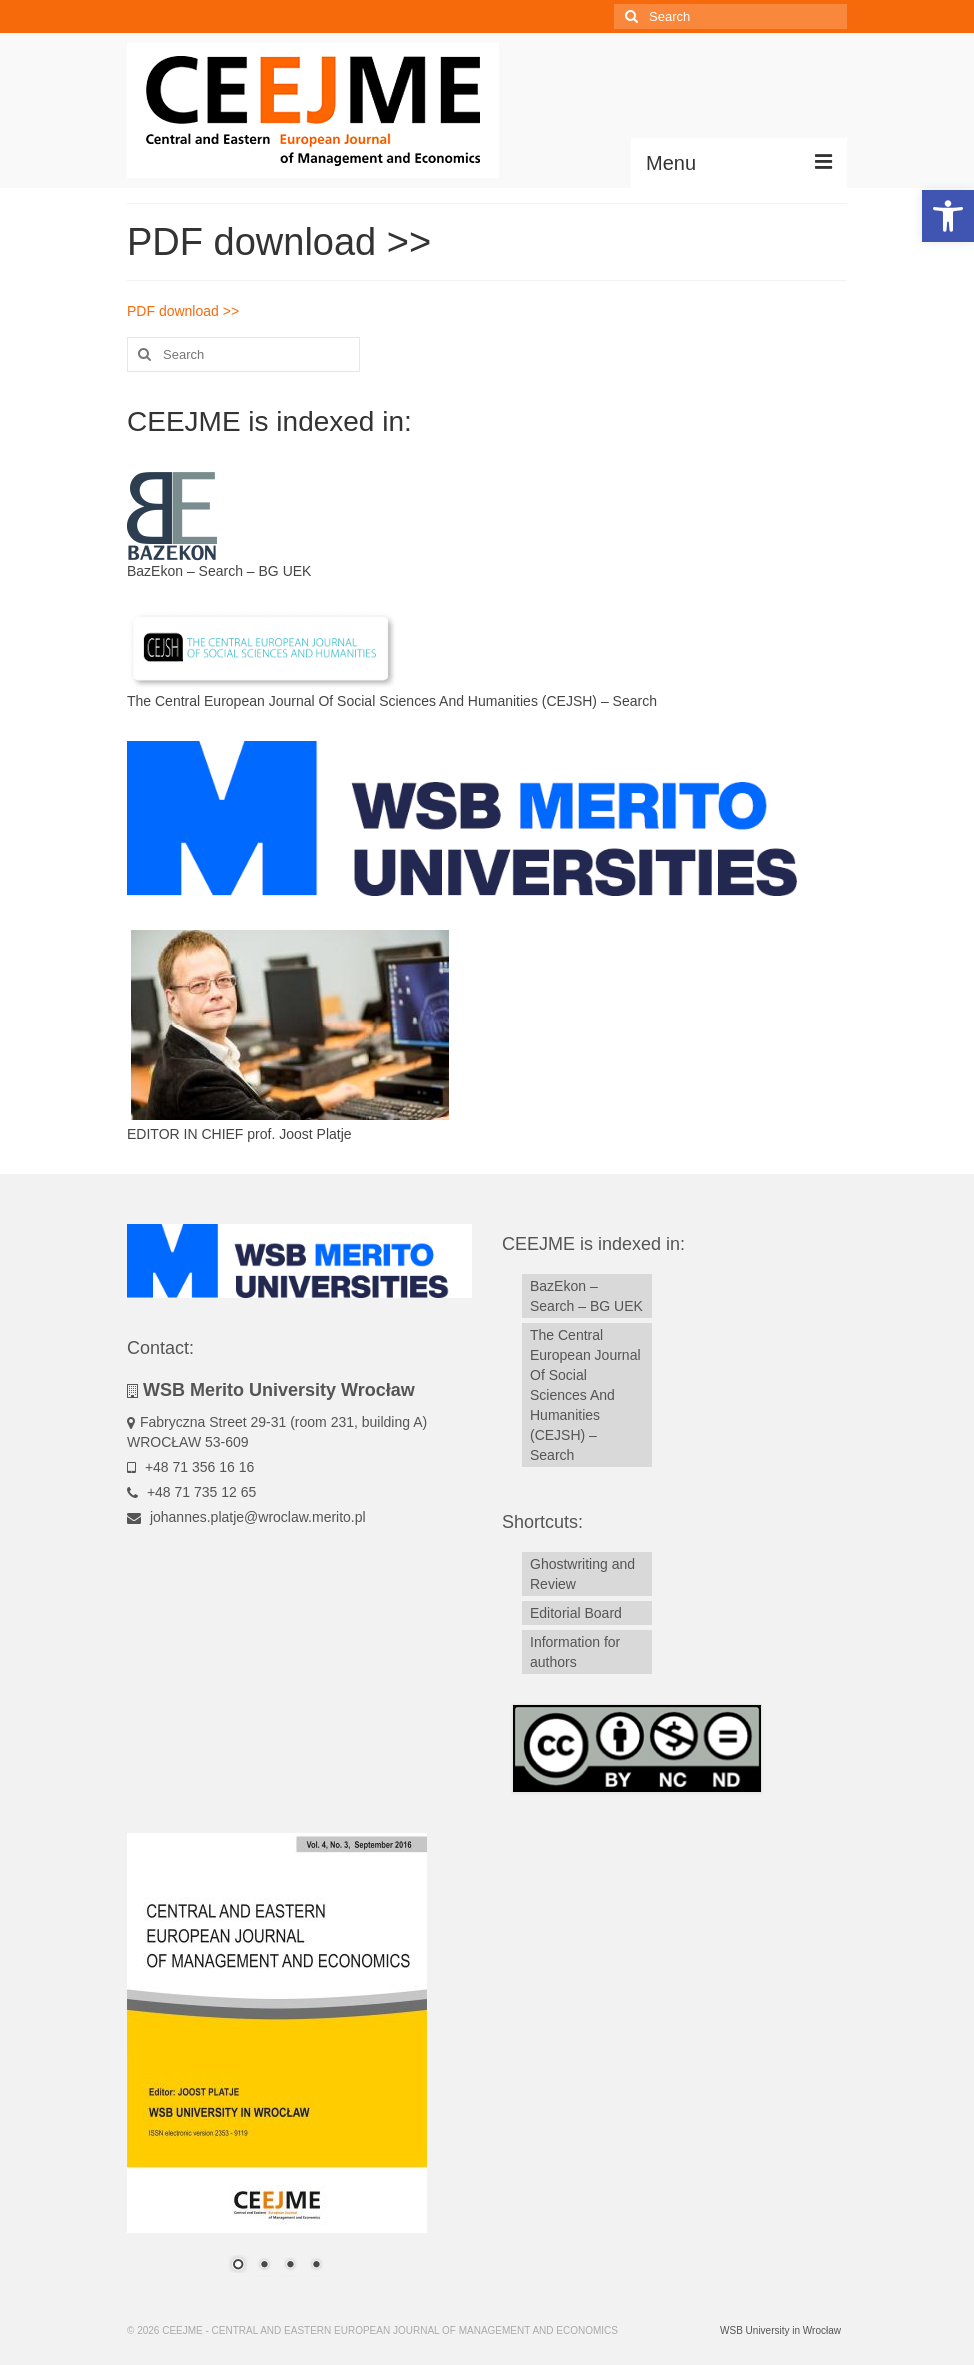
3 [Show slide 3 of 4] (290, 2266)
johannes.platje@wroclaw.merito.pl (246, 1517)
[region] (277, 2065)
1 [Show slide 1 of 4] (238, 2266)
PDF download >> (183, 311)
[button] (948, 216)
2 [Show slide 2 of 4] (264, 2266)
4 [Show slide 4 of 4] (316, 2266)
